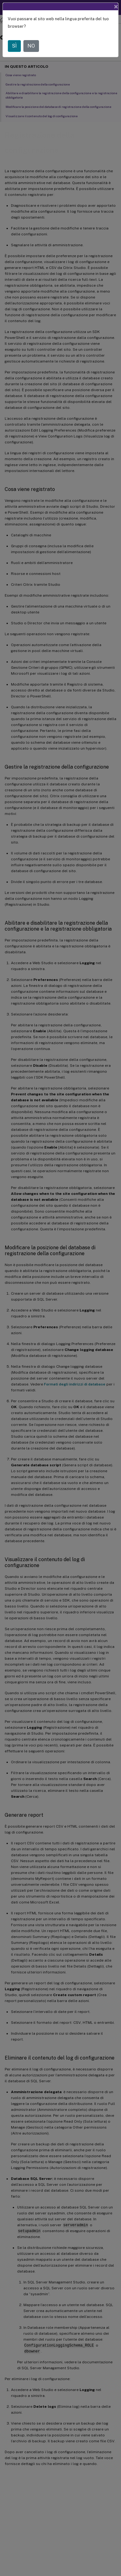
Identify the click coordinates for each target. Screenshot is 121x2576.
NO (31, 46)
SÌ (14, 46)
